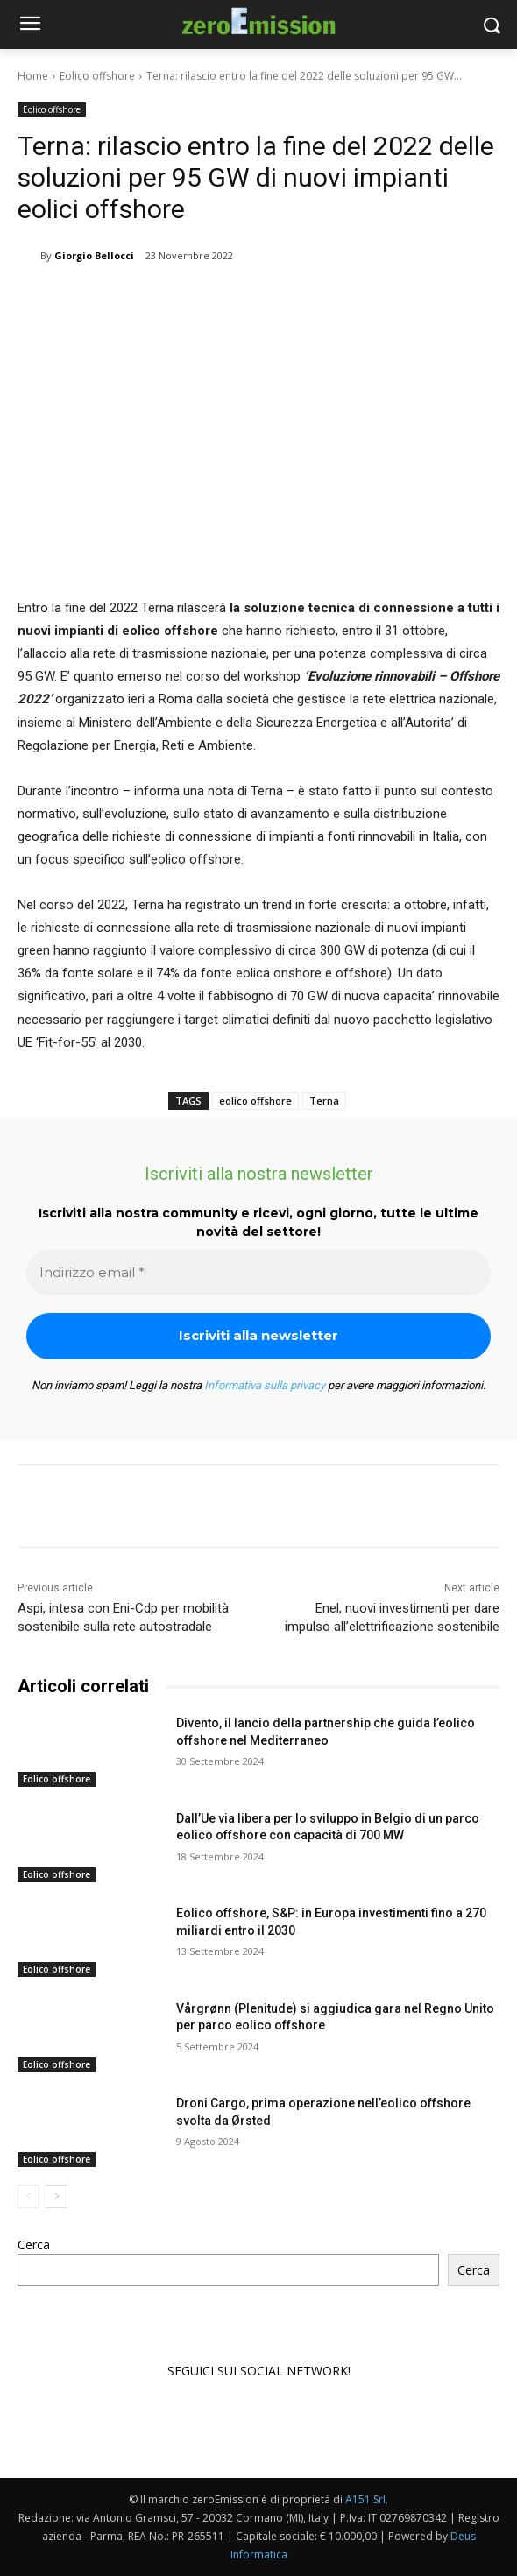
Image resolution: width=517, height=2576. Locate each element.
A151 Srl (365, 2499)
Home (33, 75)
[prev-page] (28, 2195)
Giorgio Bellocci (94, 255)
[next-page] (56, 2195)
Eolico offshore (97, 75)
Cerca (34, 2244)
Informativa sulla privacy (264, 1385)
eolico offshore (255, 1100)
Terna (324, 1100)
